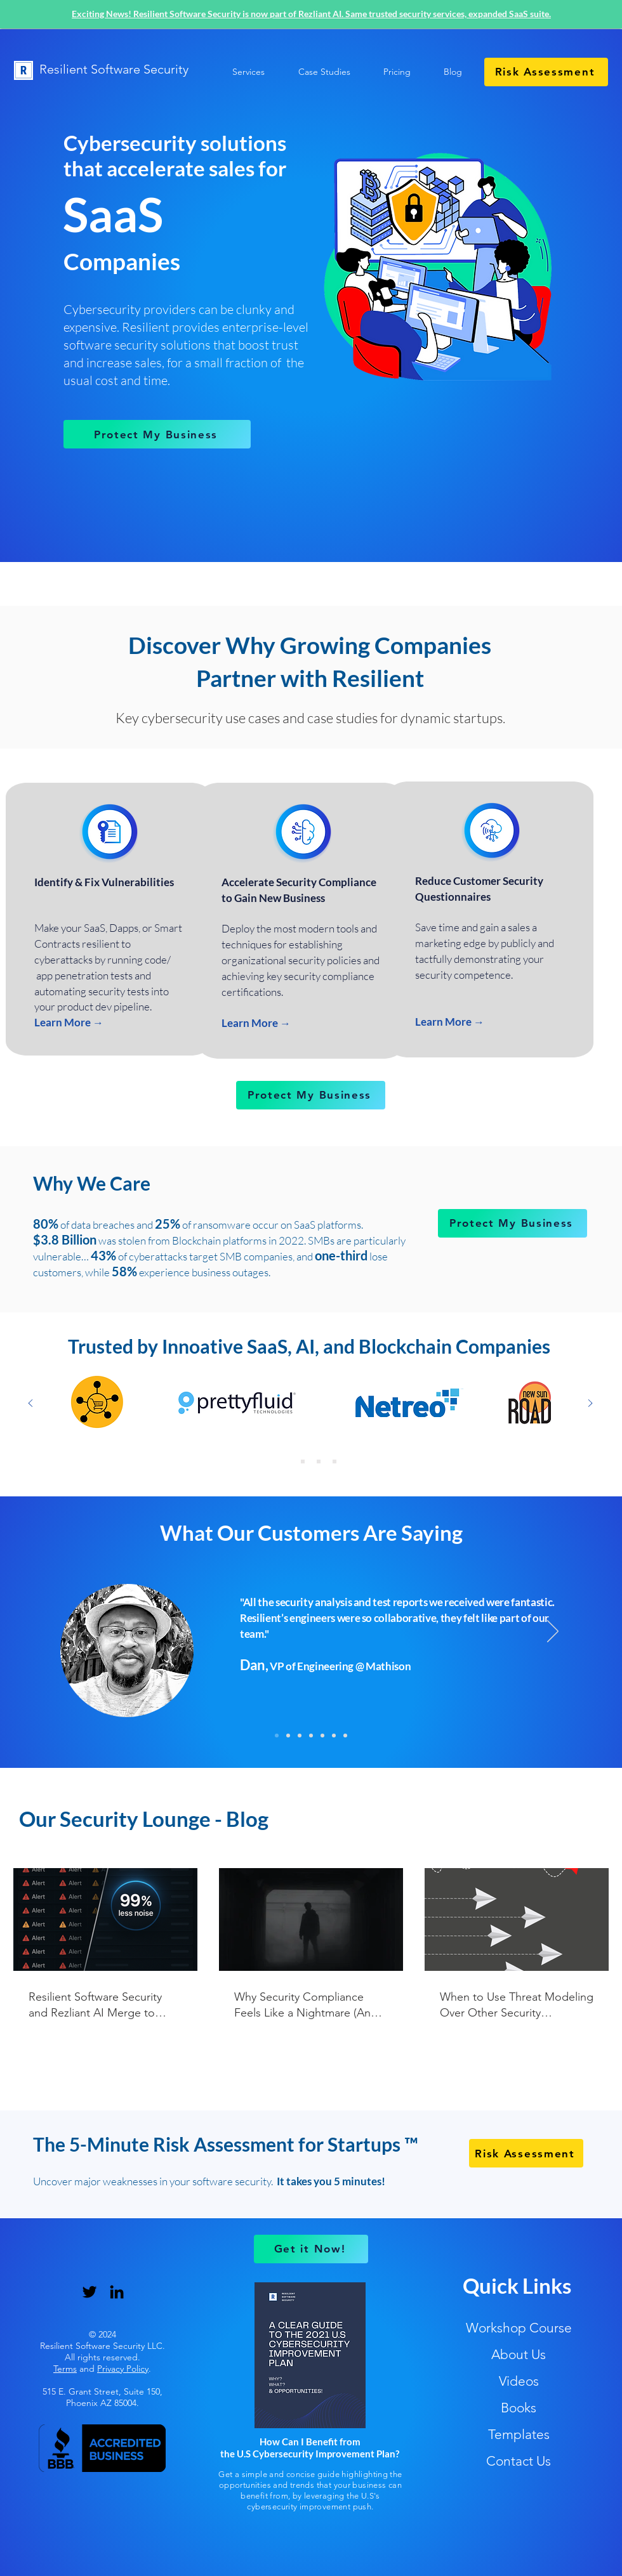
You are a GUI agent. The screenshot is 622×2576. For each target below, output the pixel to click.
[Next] (553, 1632)
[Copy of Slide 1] (303, 1461)
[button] (317, 72)
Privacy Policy (123, 2368)
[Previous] (69, 1632)
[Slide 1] (319, 1461)
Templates (519, 2434)
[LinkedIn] (116, 2291)
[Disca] (345, 1735)
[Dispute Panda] (288, 1735)
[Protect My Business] (157, 434)
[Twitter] (89, 2291)
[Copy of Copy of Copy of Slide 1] (287, 1461)
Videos (519, 2381)
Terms (65, 2368)
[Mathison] (277, 1735)
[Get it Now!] (311, 2249)
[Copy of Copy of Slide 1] (334, 1461)
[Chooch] (299, 1735)
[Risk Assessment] (546, 72)
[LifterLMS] (322, 1735)
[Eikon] (334, 1735)
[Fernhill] (311, 1735)
